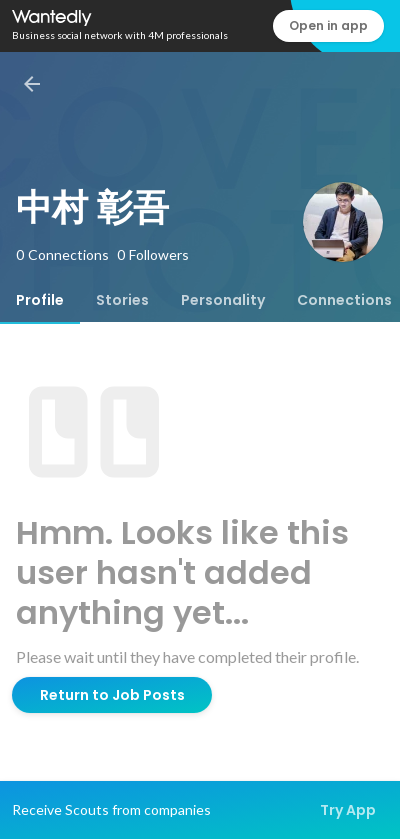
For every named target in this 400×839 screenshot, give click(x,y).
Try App (348, 810)
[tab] (40, 300)
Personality (223, 300)
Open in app (328, 25)
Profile (40, 300)
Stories (122, 300)
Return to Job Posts (112, 695)
